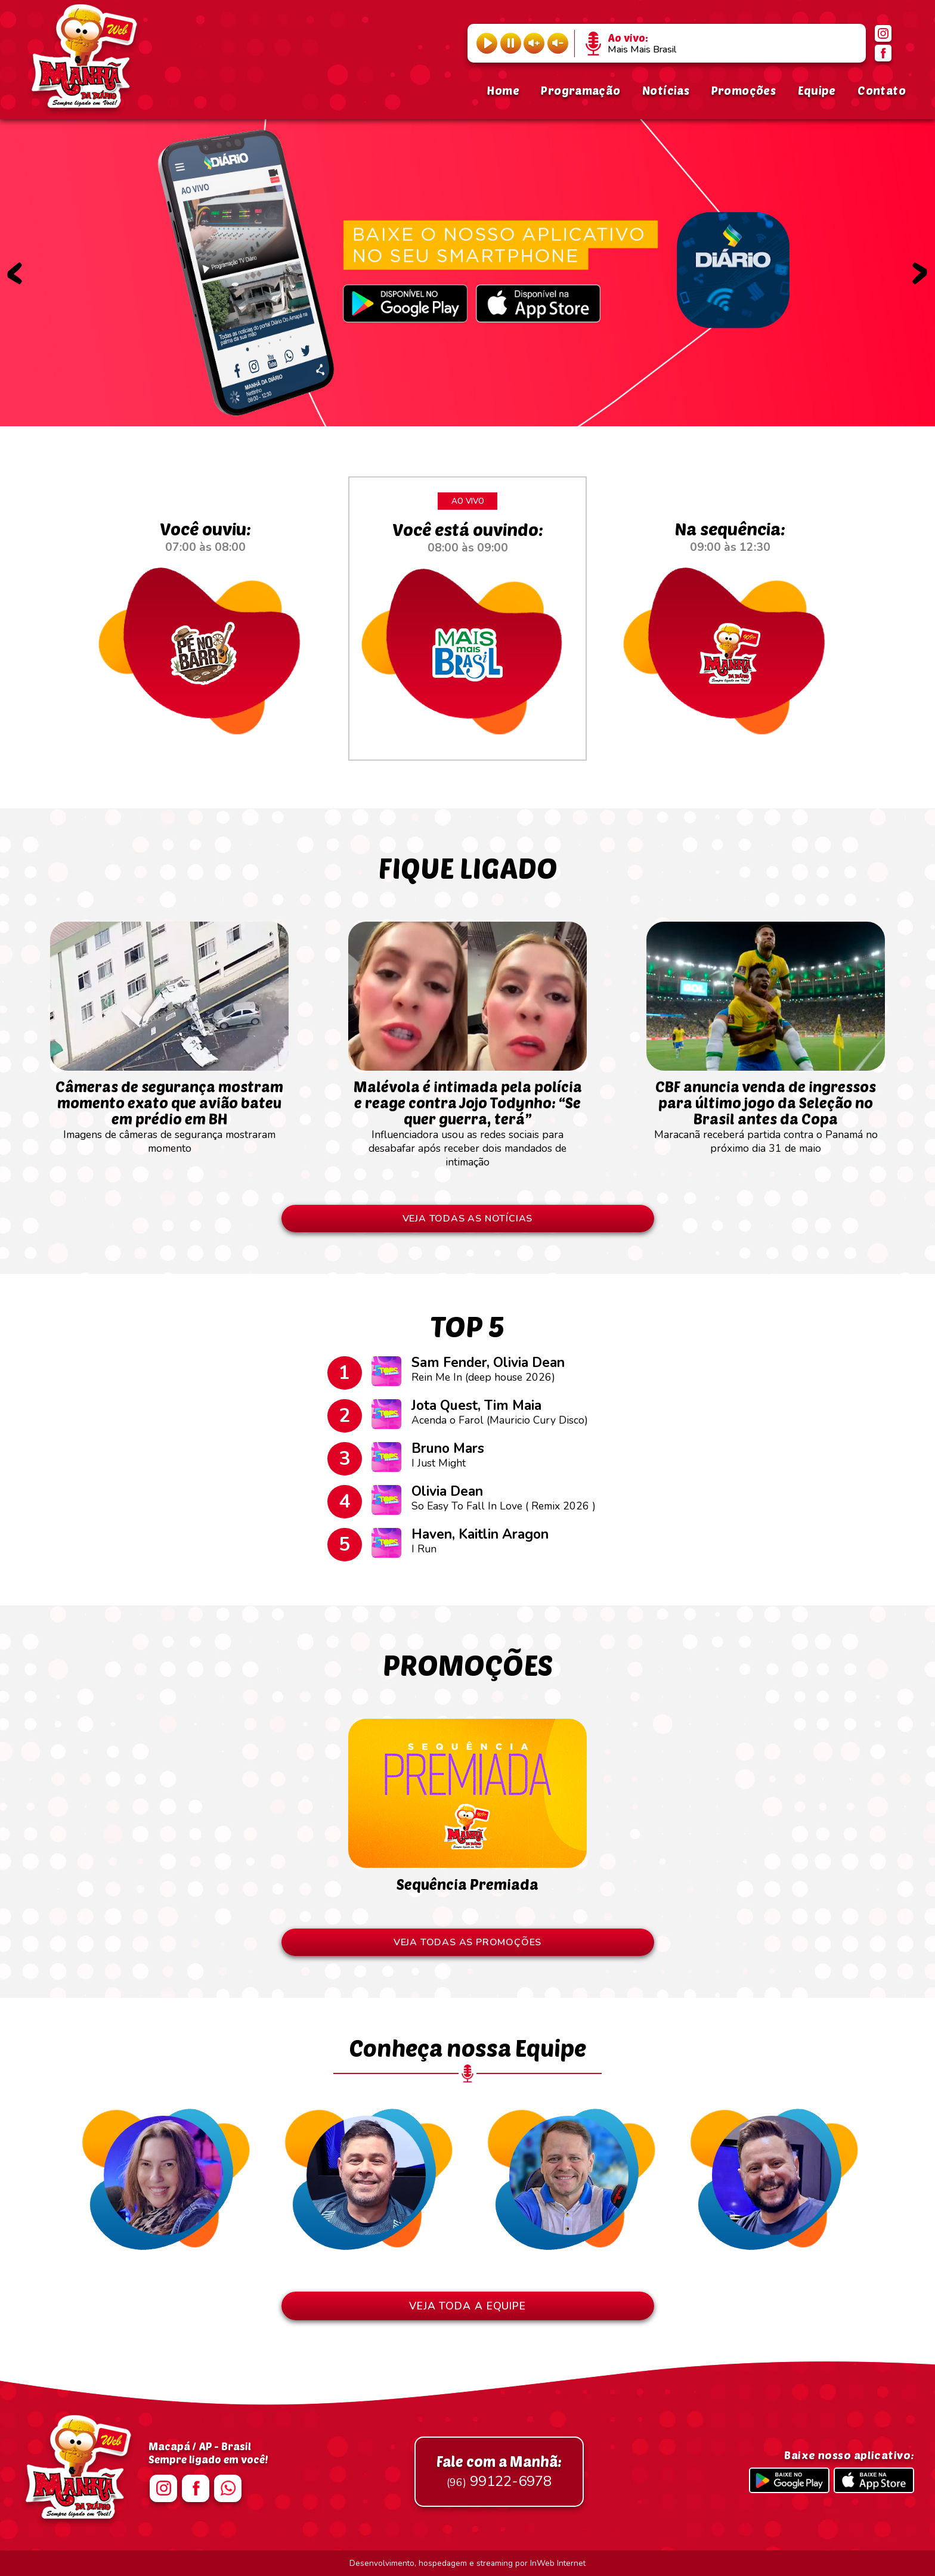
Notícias (665, 90)
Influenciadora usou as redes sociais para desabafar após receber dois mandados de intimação (467, 1117)
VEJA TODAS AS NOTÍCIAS (468, 1218)
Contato (881, 90)
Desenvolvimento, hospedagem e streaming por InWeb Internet (467, 2563)
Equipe (817, 90)
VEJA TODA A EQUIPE (467, 2306)
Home (503, 90)
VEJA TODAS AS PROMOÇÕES (467, 1942)
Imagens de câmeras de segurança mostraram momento (169, 1110)
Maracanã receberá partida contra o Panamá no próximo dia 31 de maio (765, 1110)
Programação (580, 90)
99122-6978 (499, 2472)
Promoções (743, 90)
